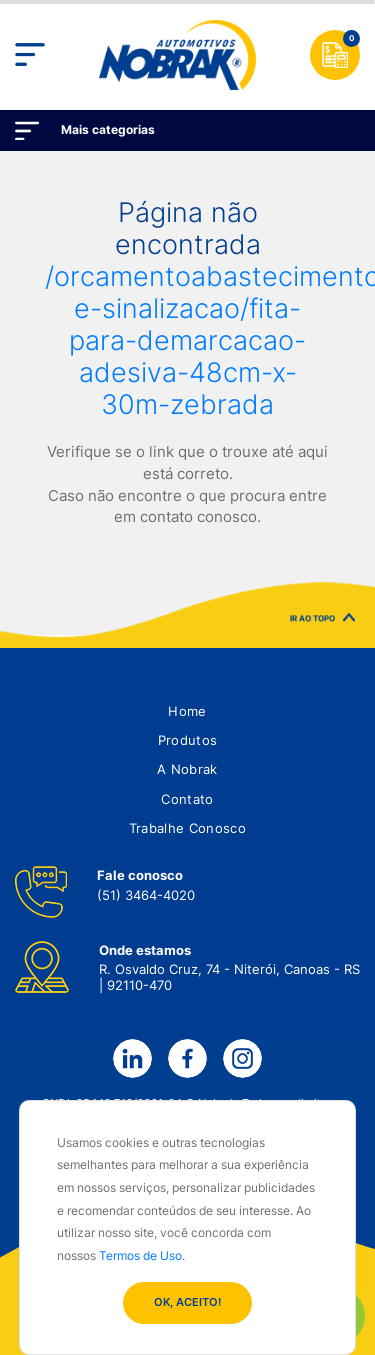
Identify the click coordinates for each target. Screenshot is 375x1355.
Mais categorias (108, 130)
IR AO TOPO (322, 622)
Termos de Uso (140, 1255)
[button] (187, 711)
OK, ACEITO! (187, 1302)
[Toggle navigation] (30, 55)
